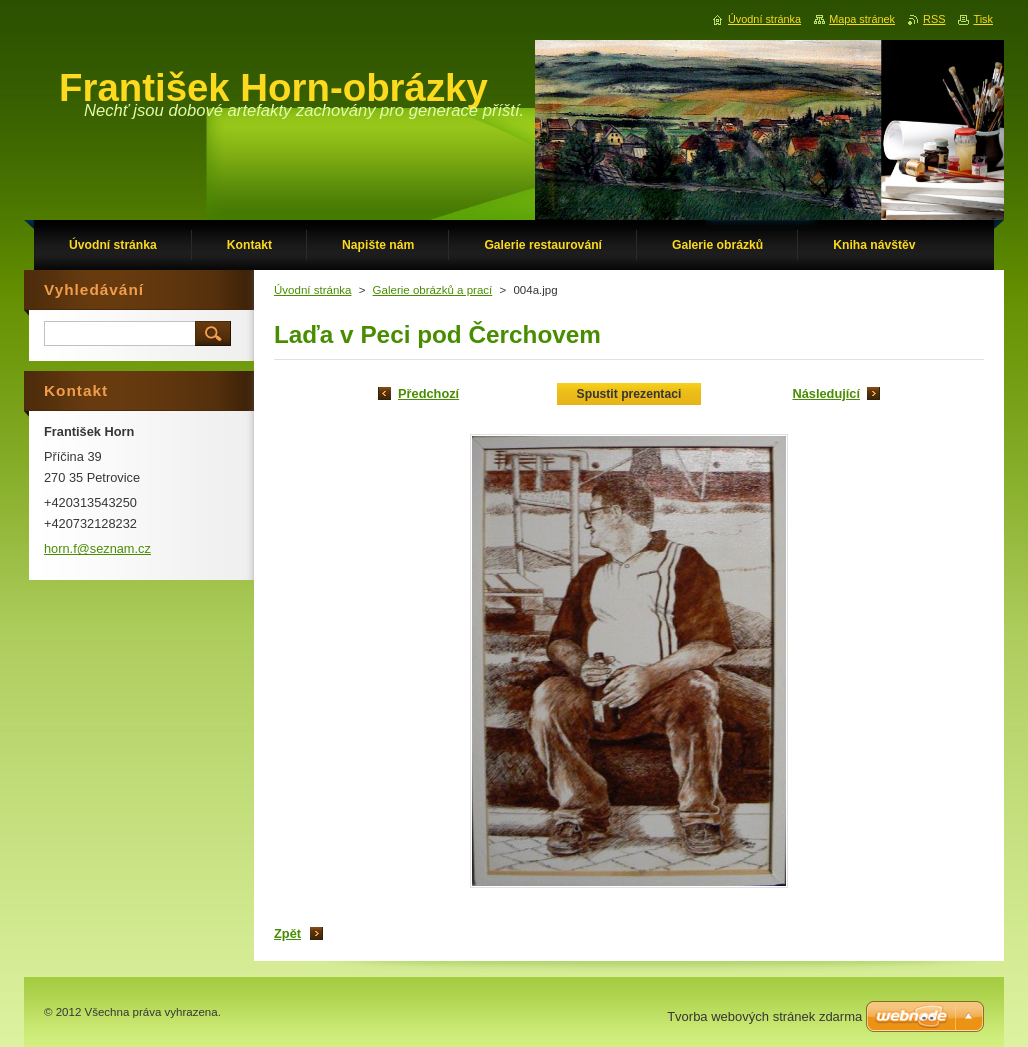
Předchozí (428, 393)
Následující (826, 393)
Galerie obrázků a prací (433, 290)
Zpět (287, 933)
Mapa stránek (862, 19)
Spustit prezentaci (629, 394)
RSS (934, 19)
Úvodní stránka (312, 290)
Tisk (983, 19)
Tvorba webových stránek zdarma (764, 1016)
